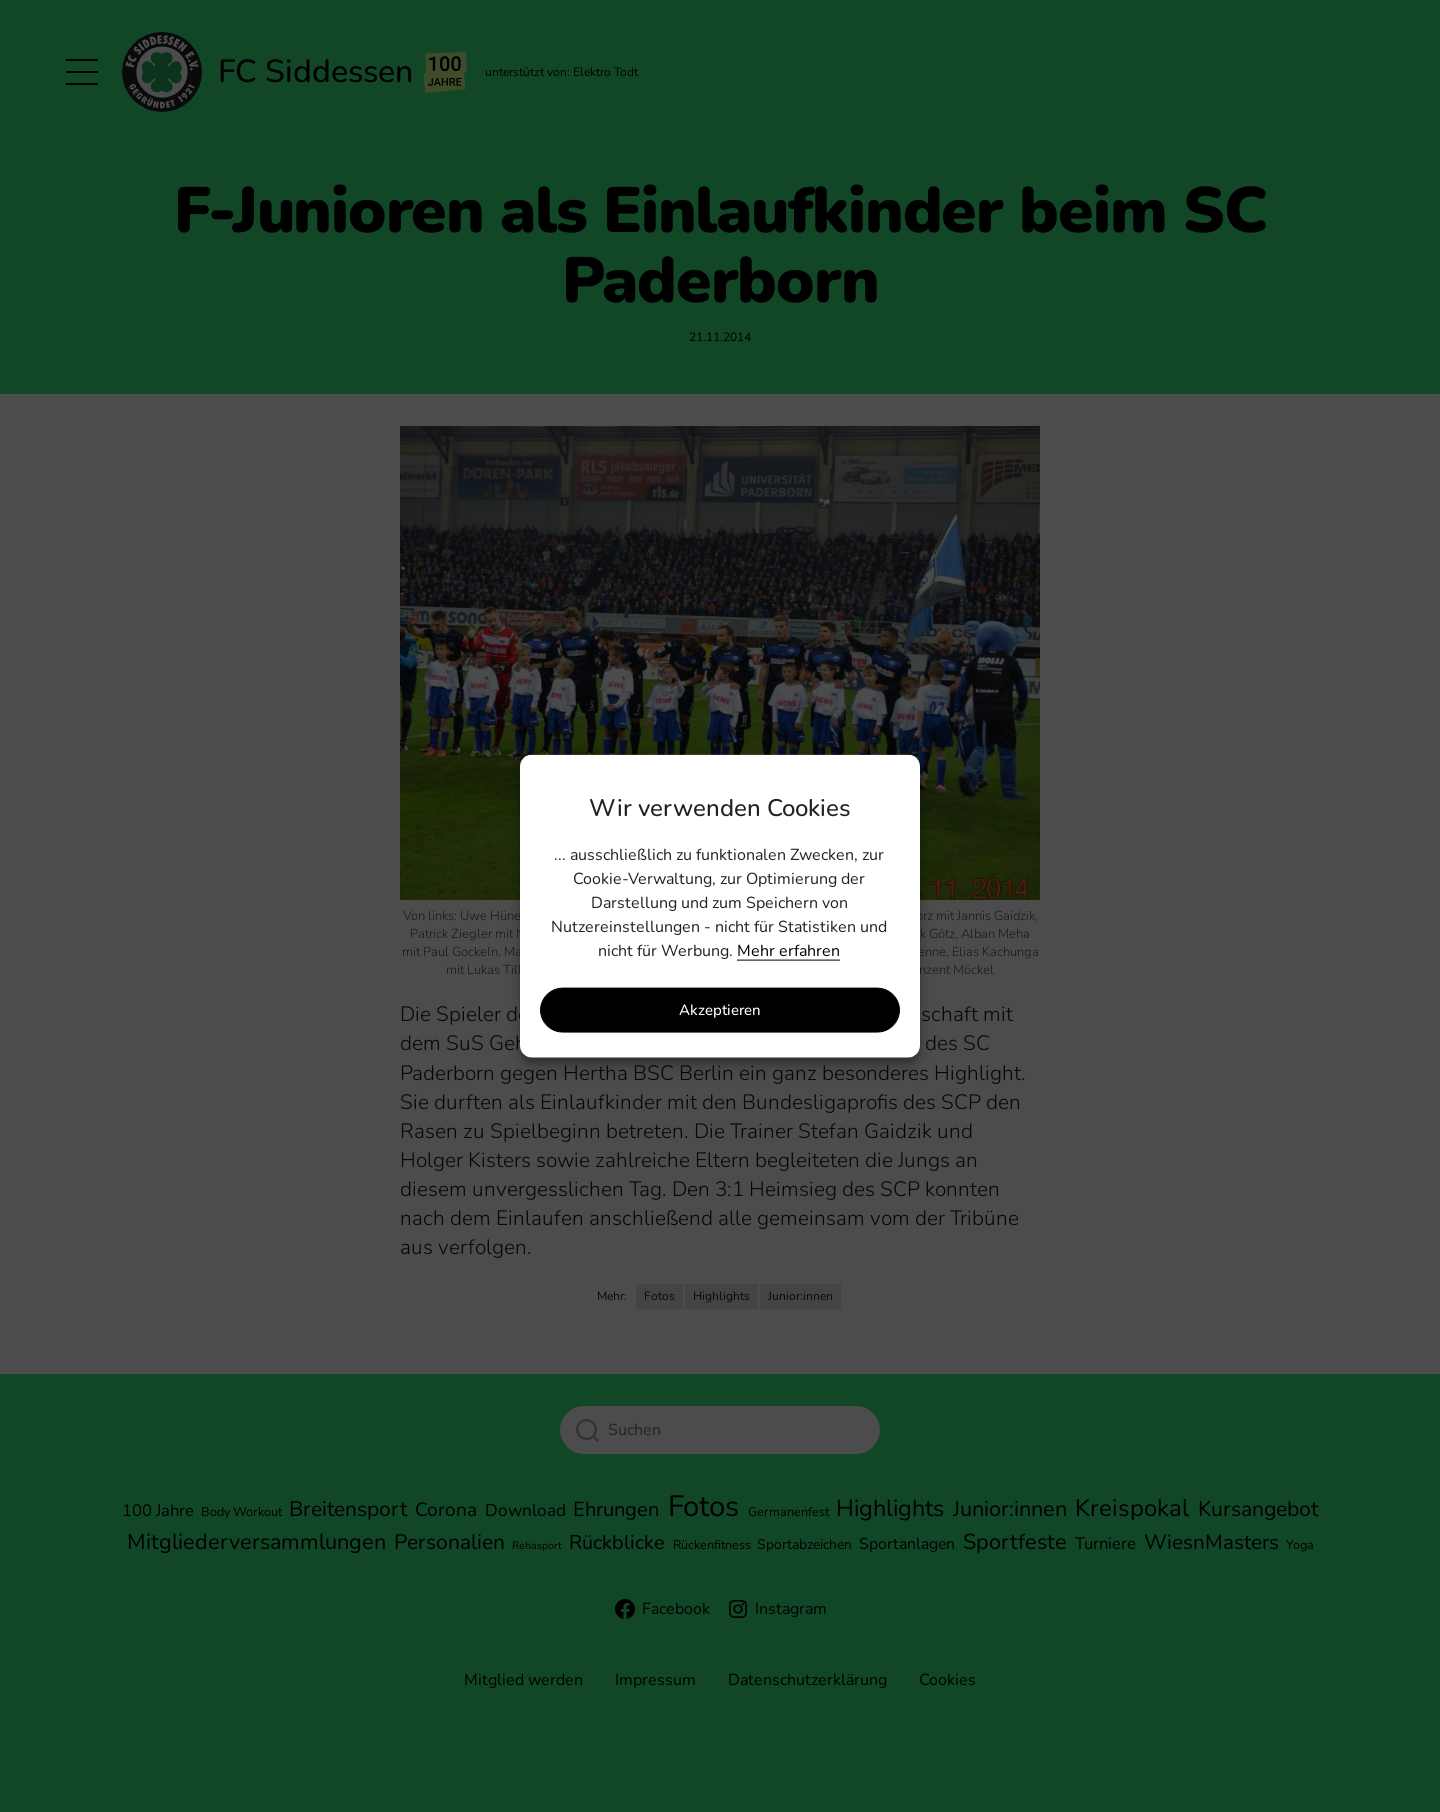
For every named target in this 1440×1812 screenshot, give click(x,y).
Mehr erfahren (788, 950)
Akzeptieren (720, 1010)
